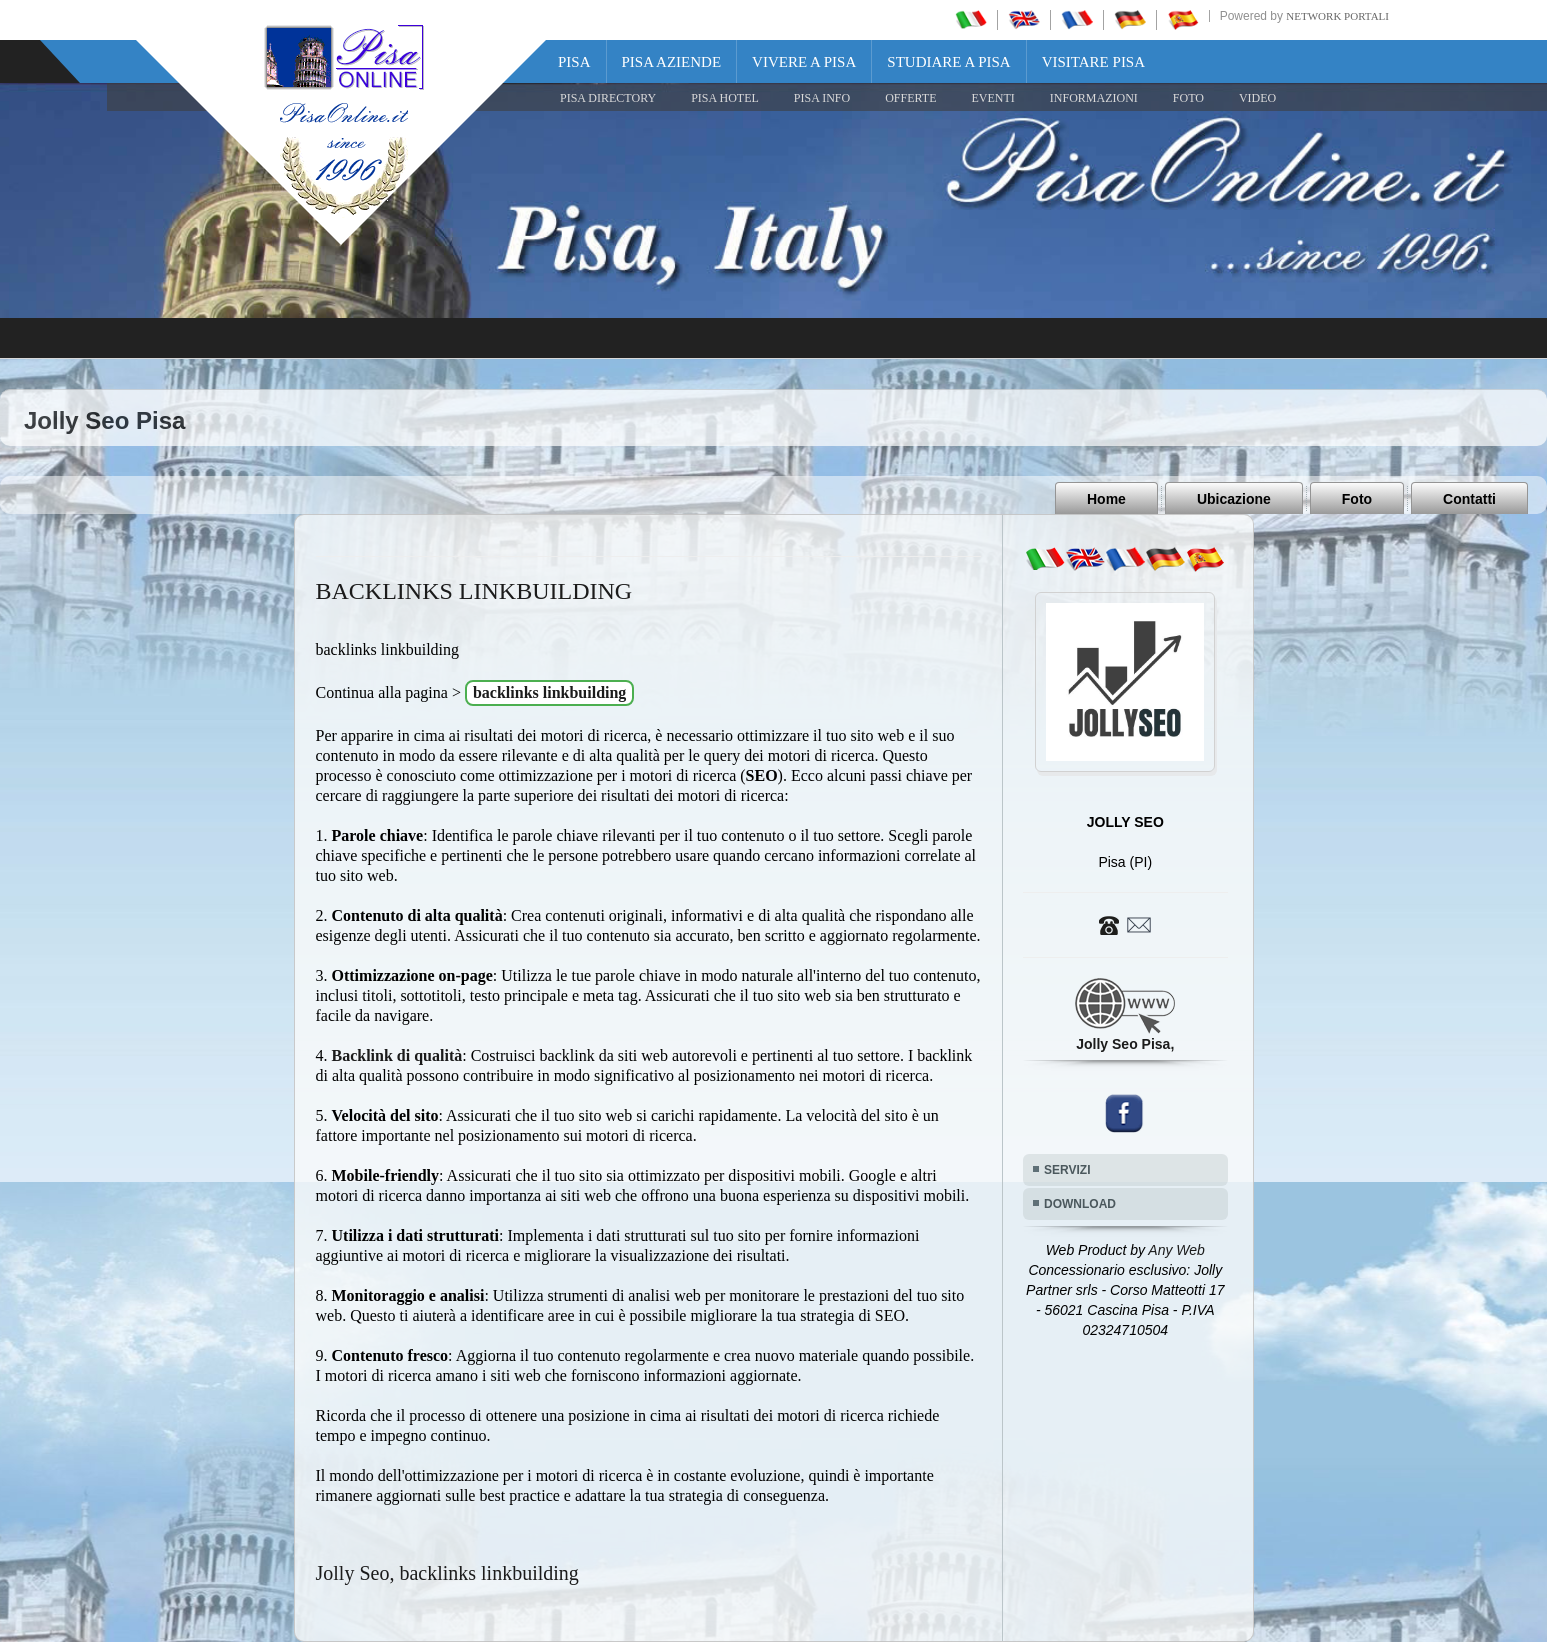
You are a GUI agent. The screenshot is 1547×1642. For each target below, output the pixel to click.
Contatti (1469, 499)
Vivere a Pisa (804, 62)
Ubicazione (1234, 499)
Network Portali (1337, 16)
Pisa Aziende (672, 62)
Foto (1357, 499)
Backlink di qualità (397, 1055)
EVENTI (992, 98)
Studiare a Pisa (948, 62)
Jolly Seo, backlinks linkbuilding (447, 1573)
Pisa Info (822, 98)
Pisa (574, 62)
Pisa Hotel (725, 98)
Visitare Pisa (1093, 62)
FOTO (1188, 98)
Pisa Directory (608, 98)
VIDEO (1257, 98)
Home (1106, 499)
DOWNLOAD (1080, 1204)
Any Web (1176, 1250)
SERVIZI (1067, 1170)
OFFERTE (910, 98)
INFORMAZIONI (1094, 98)
